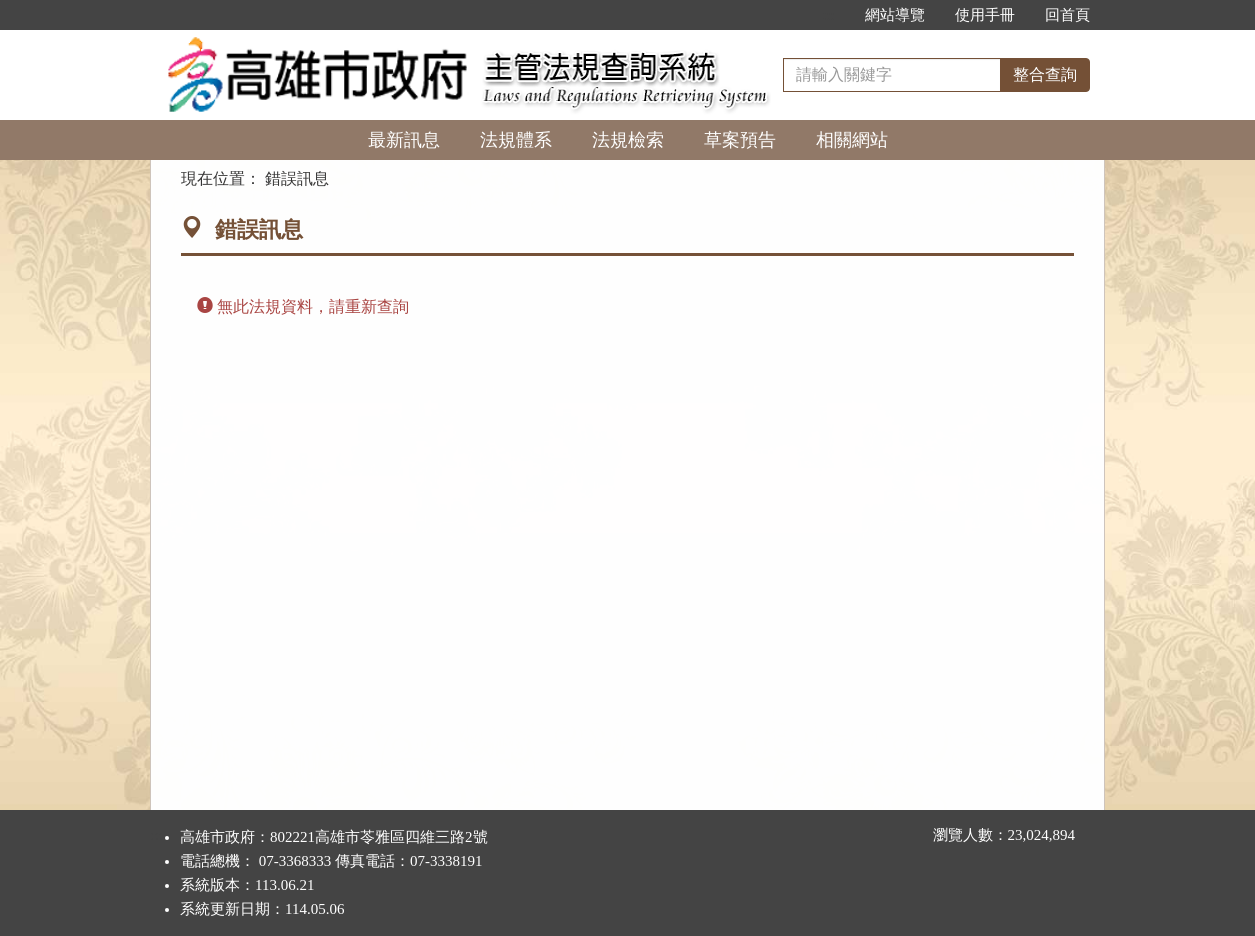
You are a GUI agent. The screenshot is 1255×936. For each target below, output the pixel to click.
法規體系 (516, 140)
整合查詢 (1045, 74)
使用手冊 (985, 15)
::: (828, 15)
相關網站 (852, 140)
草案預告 (740, 140)
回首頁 (1067, 15)
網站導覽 (895, 15)
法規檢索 (628, 140)
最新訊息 (404, 140)
